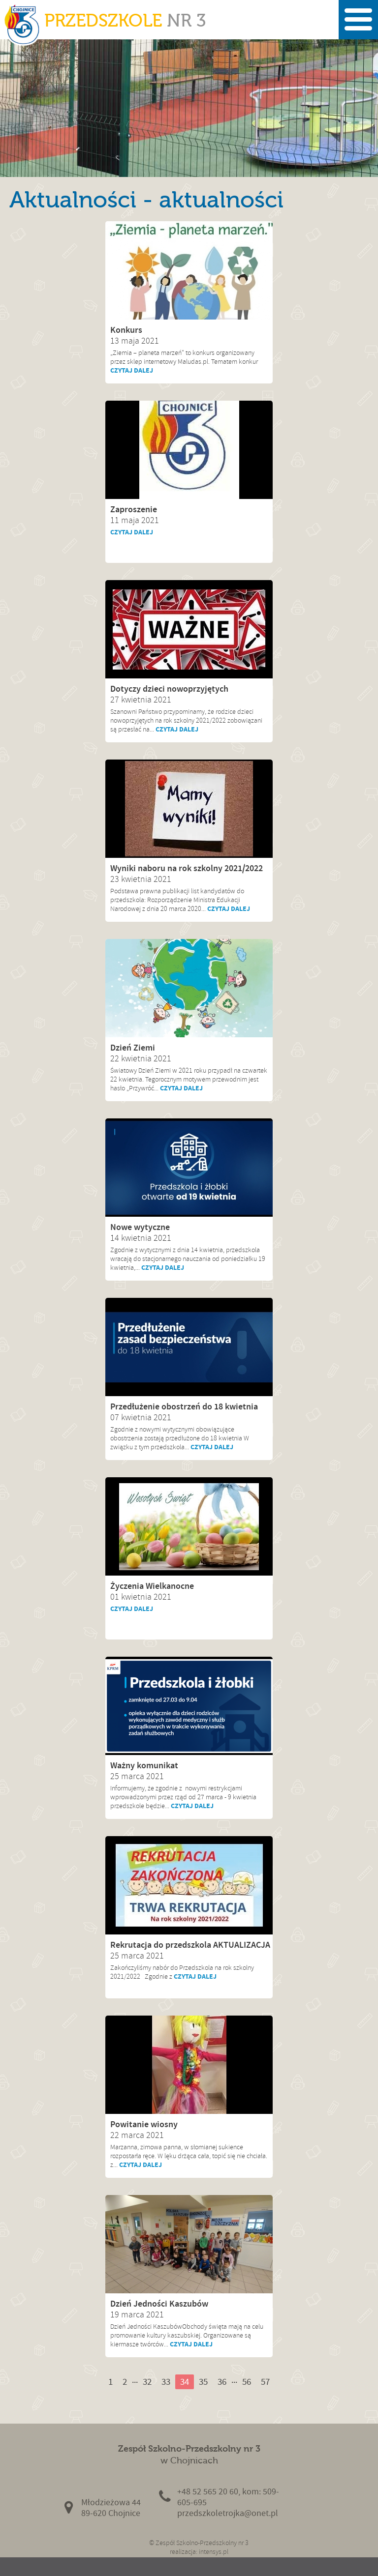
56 (246, 2381)
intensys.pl (213, 2551)
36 (222, 2381)
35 (203, 2381)
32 (147, 2381)
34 (184, 2381)
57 (265, 2381)
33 (165, 2381)
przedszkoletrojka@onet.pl (227, 2513)
